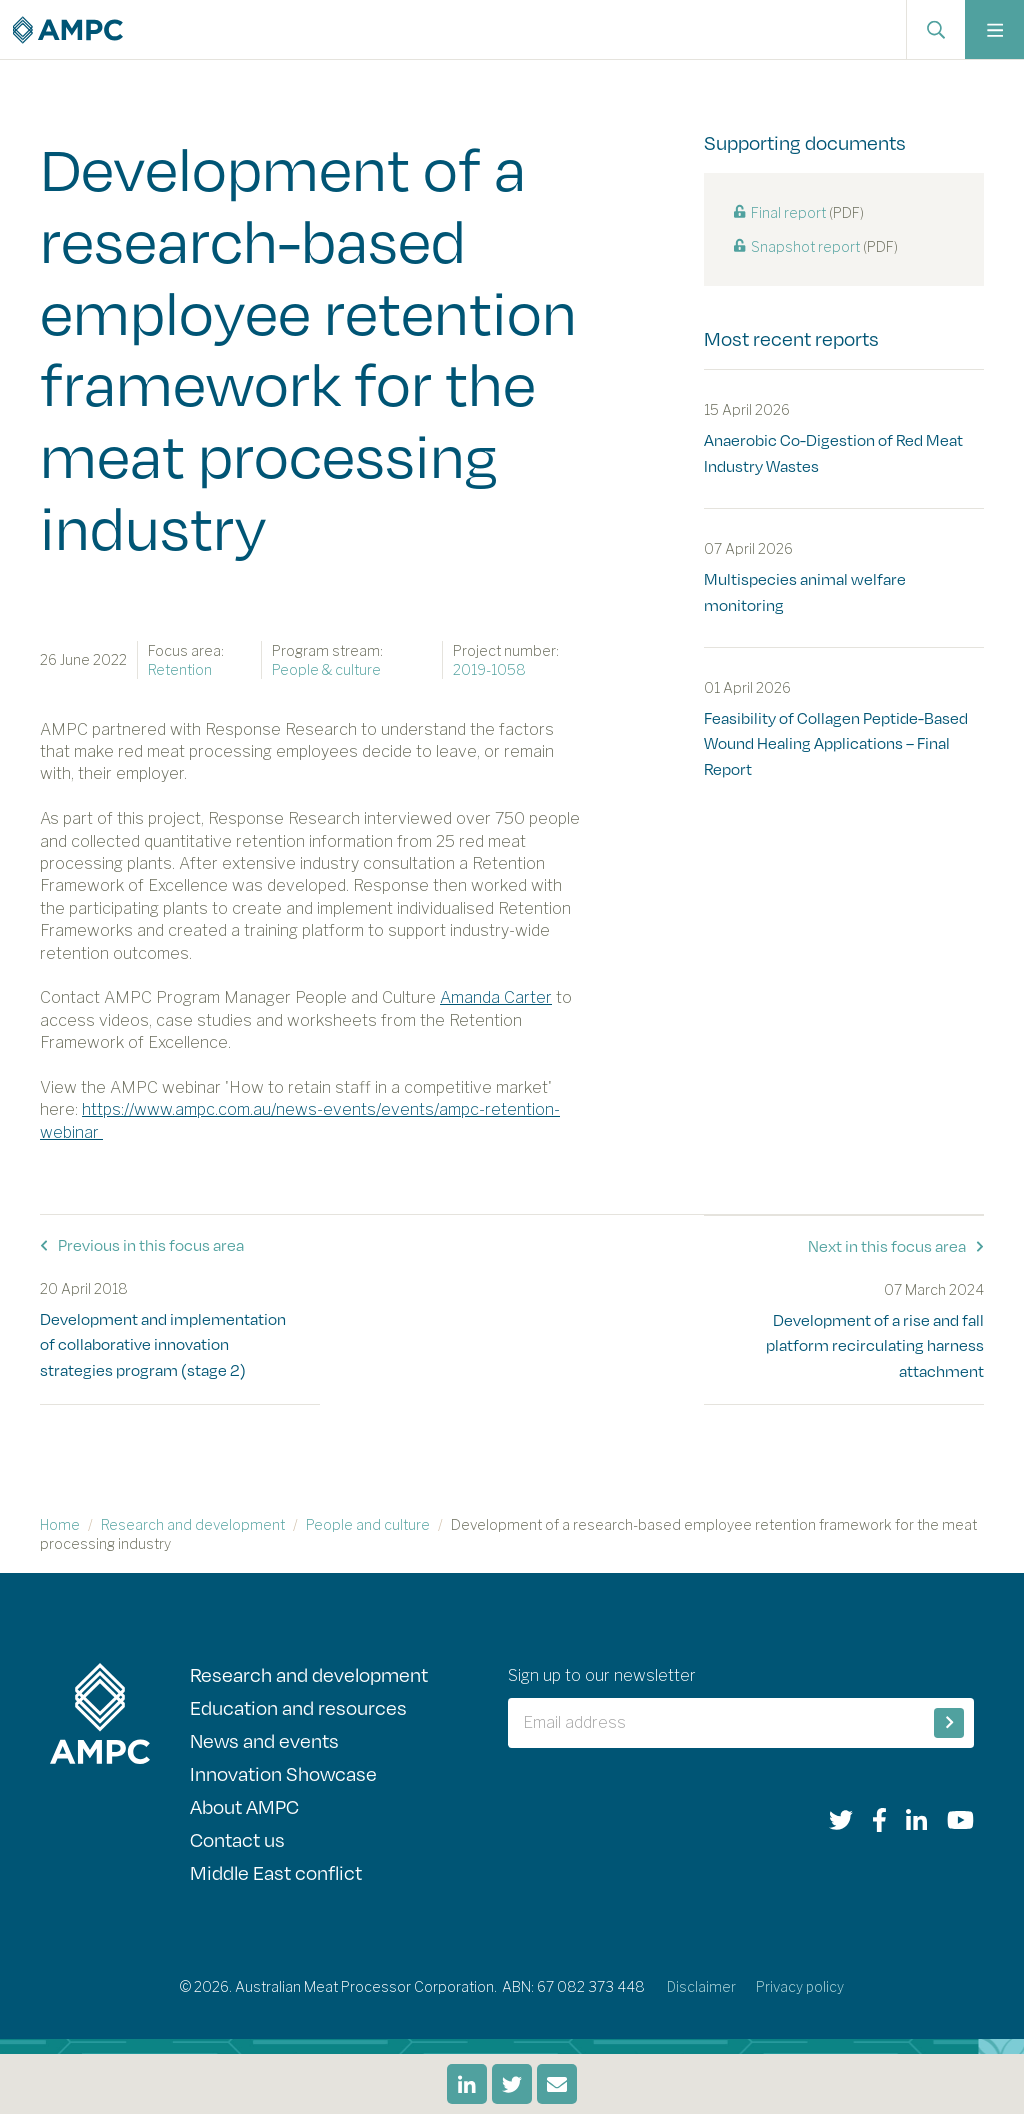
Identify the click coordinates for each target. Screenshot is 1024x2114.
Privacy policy (800, 1991)
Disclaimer (701, 1991)
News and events (265, 1741)
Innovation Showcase (284, 1775)
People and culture (368, 1523)
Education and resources (298, 1707)
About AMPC (244, 1809)
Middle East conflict (276, 1877)
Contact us (237, 1843)
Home (60, 1523)
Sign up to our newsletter (602, 1674)
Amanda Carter (496, 997)
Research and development (193, 1523)
